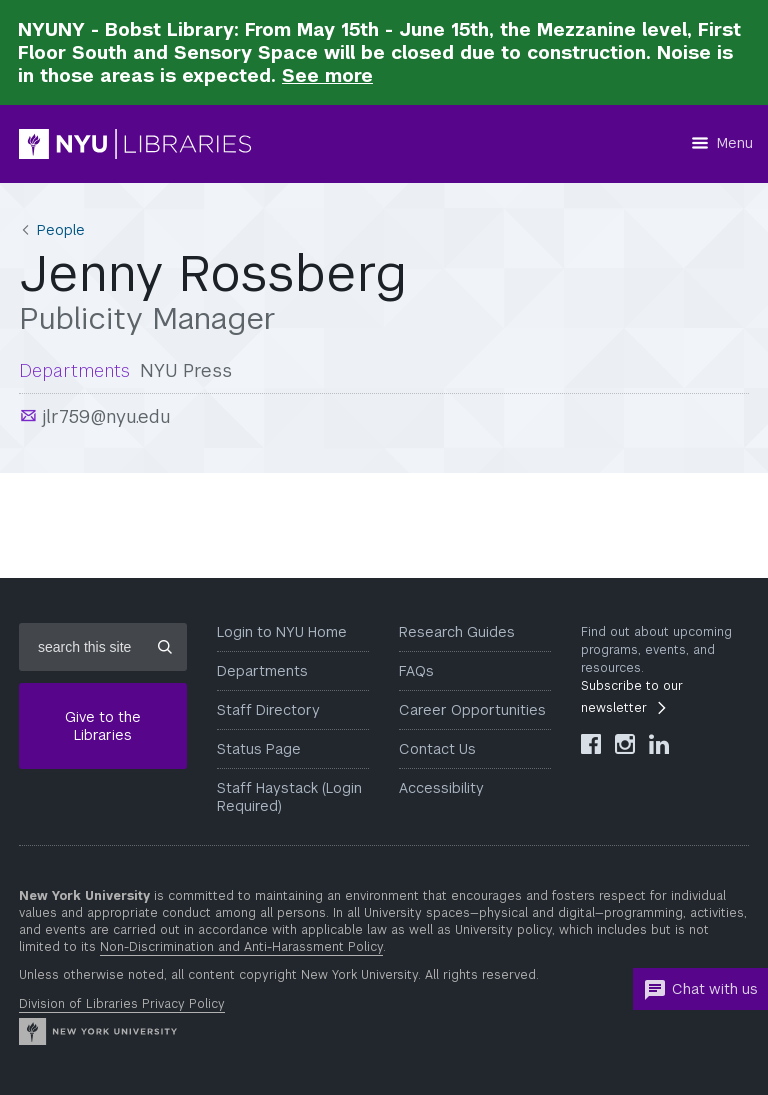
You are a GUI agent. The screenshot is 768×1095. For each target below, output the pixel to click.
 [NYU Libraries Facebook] (591, 744)
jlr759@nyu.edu (104, 416)
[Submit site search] (165, 647)
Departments (262, 671)
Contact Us (437, 749)
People (61, 230)
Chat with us (700, 990)
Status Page (259, 749)
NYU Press (186, 370)
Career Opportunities (472, 710)
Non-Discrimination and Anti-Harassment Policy (241, 947)
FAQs (416, 671)
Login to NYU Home (282, 632)
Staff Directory (268, 710)
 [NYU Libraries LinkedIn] (659, 744)
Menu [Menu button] (735, 143)
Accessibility (441, 788)
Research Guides (457, 632)
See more (327, 75)
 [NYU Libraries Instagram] (625, 744)
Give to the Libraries (103, 726)
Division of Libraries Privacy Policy (122, 1004)
